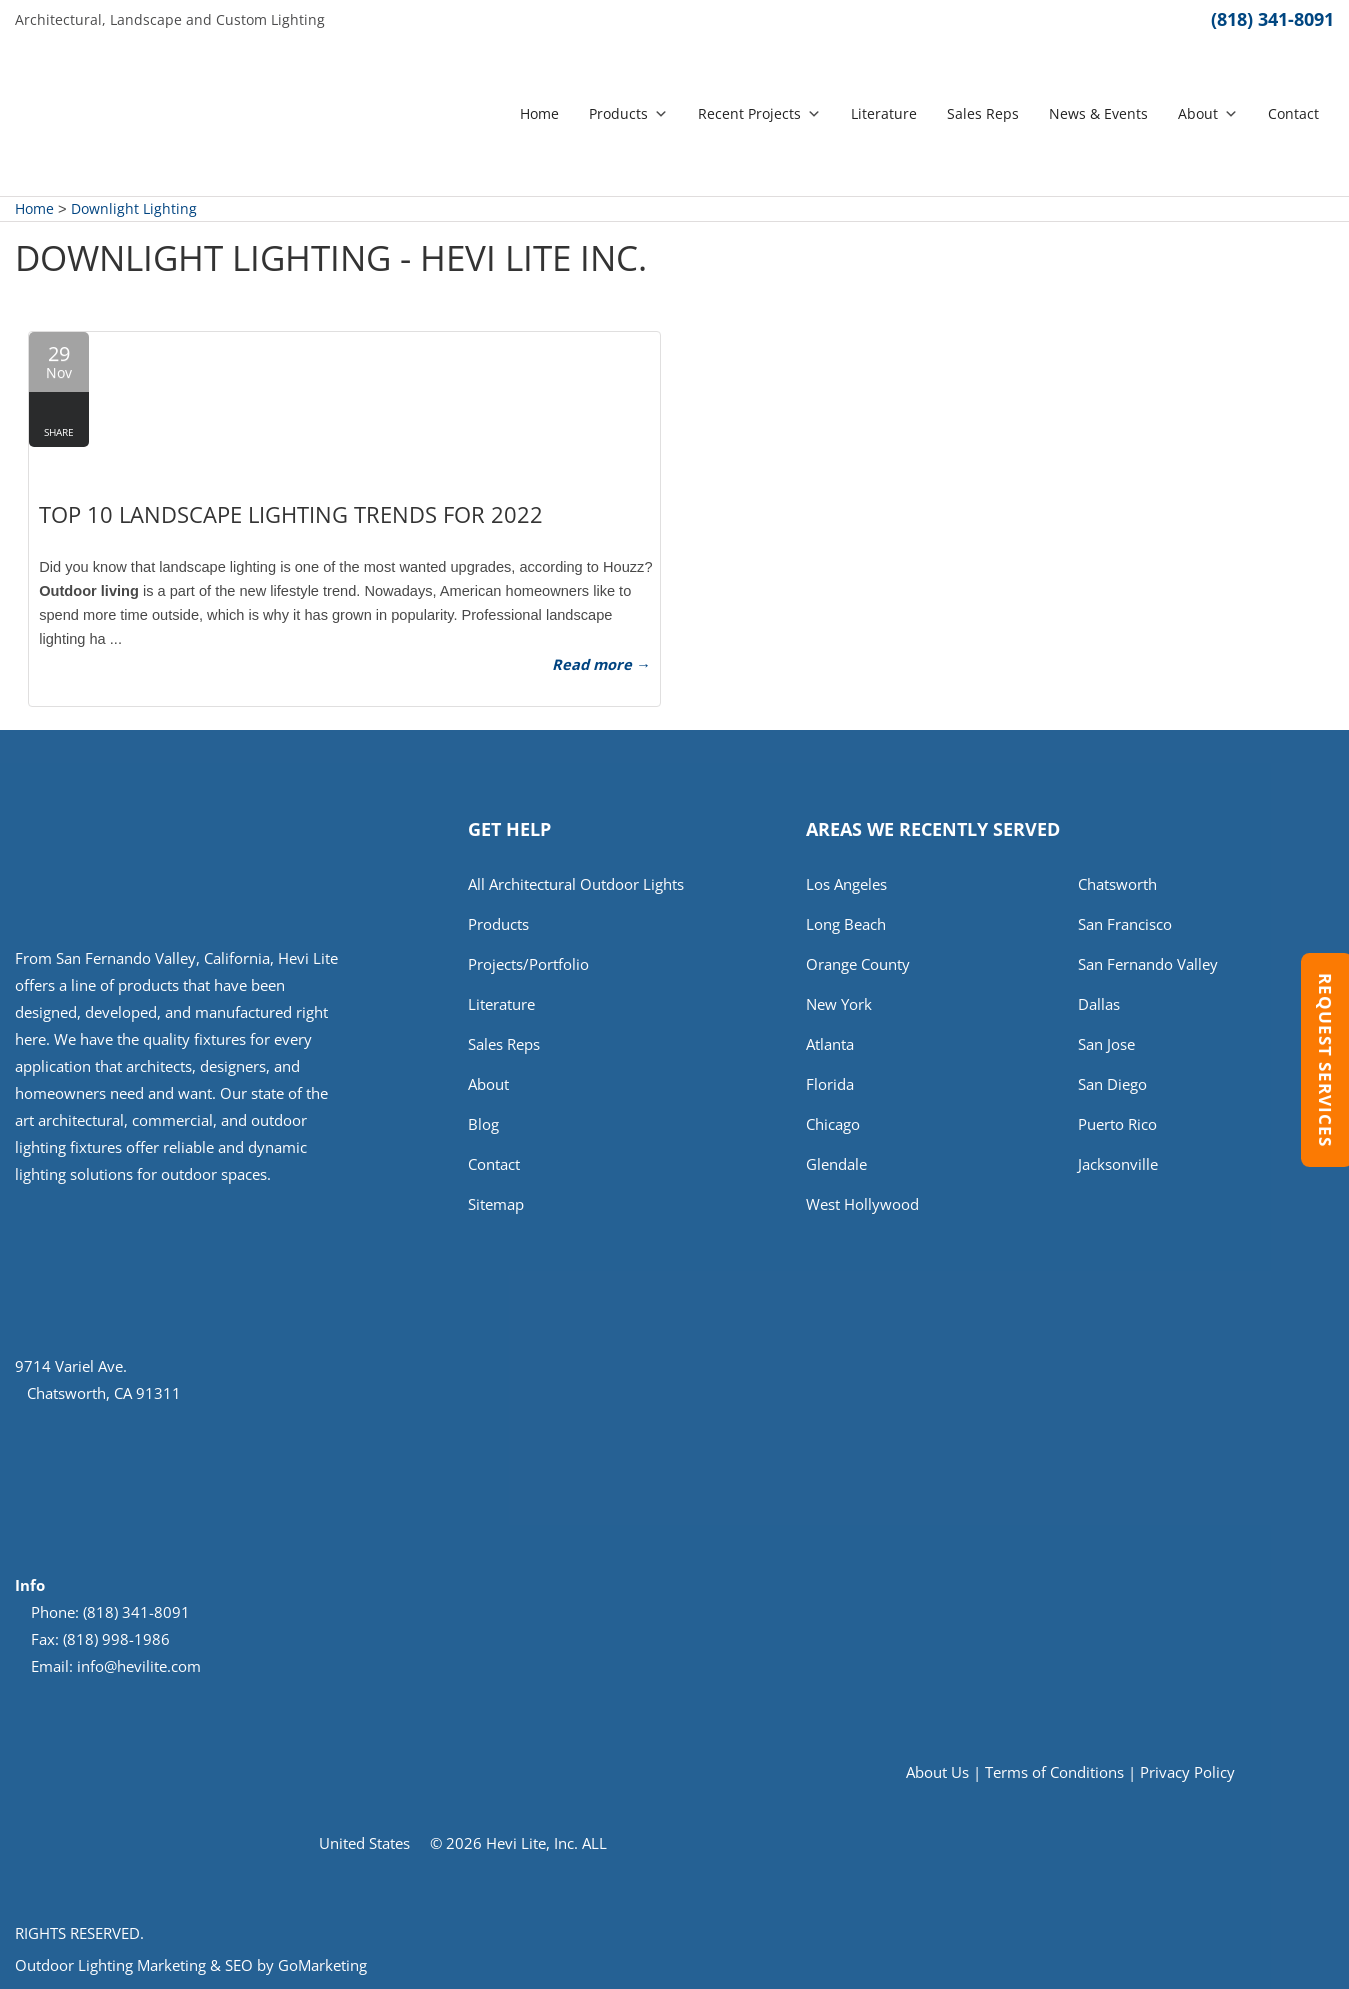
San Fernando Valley (1148, 964)
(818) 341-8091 (1272, 19)
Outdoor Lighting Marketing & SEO (134, 1965)
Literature (884, 113)
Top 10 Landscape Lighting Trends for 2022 (291, 514)
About (1208, 113)
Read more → (601, 664)
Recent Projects (759, 113)
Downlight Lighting (134, 208)
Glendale (836, 1164)
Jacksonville (1118, 1164)
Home (539, 113)
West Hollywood (862, 1204)
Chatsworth (1117, 884)
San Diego (1112, 1084)
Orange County (858, 964)
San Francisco (1125, 924)
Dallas (1099, 1004)
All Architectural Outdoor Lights (576, 884)
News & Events (1098, 113)
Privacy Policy (1187, 1772)
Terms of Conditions (1054, 1772)
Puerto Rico (1117, 1124)
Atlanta (830, 1044)
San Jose (1106, 1044)
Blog (483, 1124)
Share (59, 432)
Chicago (833, 1124)
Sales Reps (983, 113)
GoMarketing (322, 1965)
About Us (937, 1772)
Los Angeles (846, 884)
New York (839, 1004)
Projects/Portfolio (528, 964)
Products (628, 113)
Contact (1293, 113)
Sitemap (496, 1204)
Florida (830, 1084)
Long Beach (846, 924)
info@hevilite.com (139, 1666)
